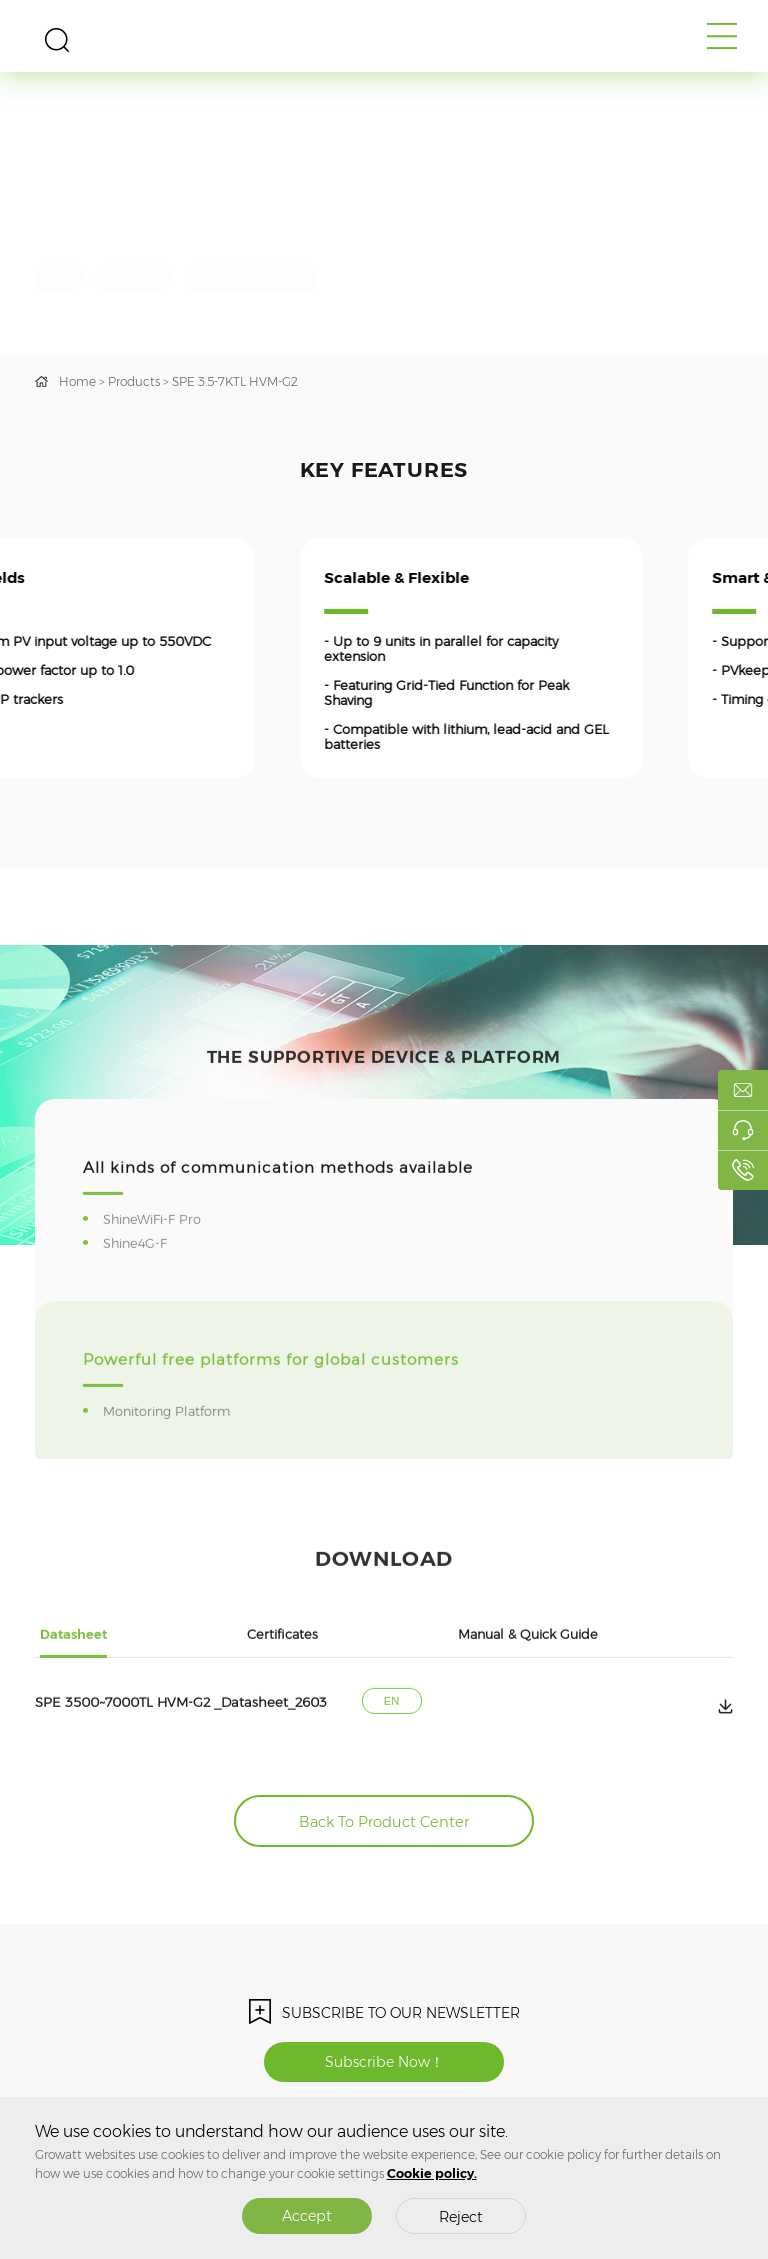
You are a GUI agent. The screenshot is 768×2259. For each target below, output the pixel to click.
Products (134, 381)
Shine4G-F (138, 1299)
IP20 (59, 277)
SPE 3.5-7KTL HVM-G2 (235, 381)
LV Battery (134, 277)
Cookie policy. (432, 2173)
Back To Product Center (384, 1822)
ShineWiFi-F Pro (155, 1275)
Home (77, 381)
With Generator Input (250, 277)
